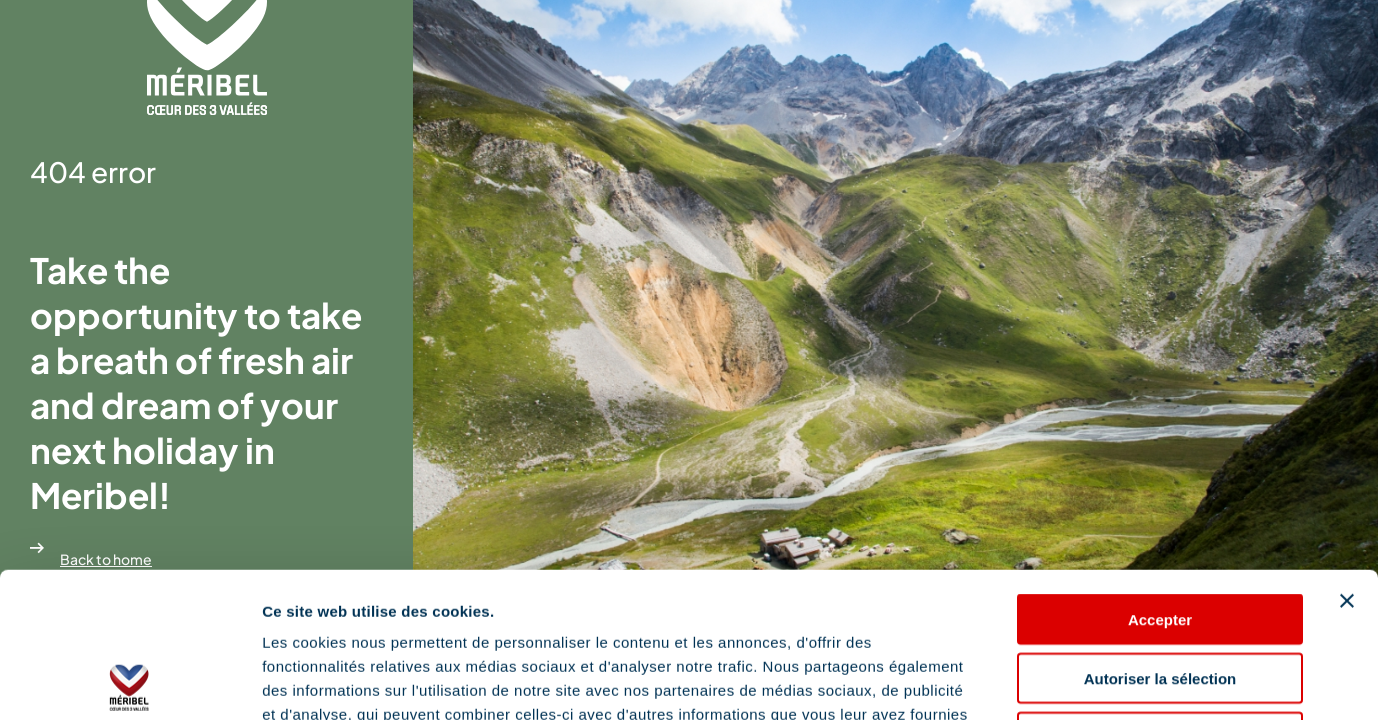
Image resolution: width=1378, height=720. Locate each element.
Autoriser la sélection (1160, 533)
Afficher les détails (1101, 680)
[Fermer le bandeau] (1347, 456)
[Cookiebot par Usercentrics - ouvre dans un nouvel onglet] (129, 681)
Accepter (1160, 474)
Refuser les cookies (1160, 592)
